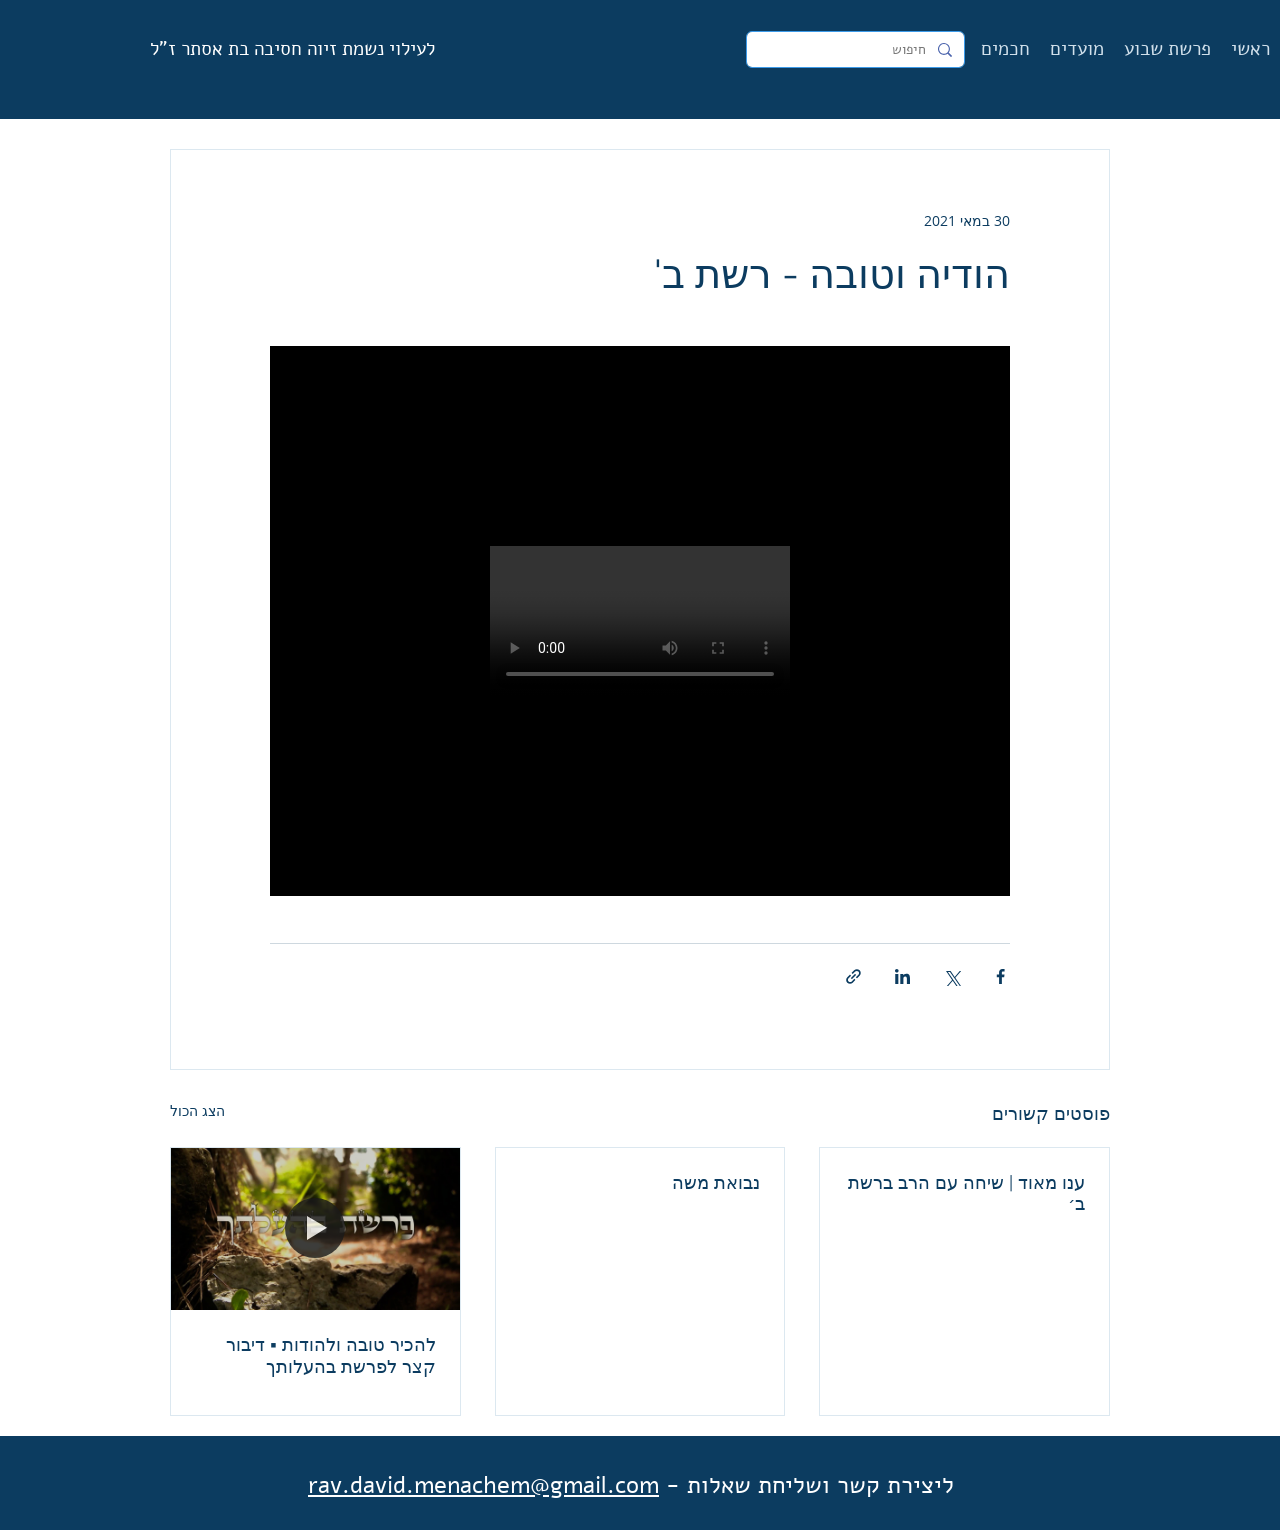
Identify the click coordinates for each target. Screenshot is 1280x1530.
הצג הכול (197, 1110)
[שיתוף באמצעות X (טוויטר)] (951, 976)
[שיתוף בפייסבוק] (1000, 976)
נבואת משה (716, 1182)
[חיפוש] (857, 50)
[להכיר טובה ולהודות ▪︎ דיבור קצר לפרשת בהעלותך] (315, 1229)
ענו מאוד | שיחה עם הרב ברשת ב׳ (966, 1193)
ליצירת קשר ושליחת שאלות (820, 1485)
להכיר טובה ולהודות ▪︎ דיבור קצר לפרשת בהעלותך (330, 1355)
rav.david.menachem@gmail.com (483, 1485)
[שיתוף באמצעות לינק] (853, 976)
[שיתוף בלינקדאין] (902, 976)
